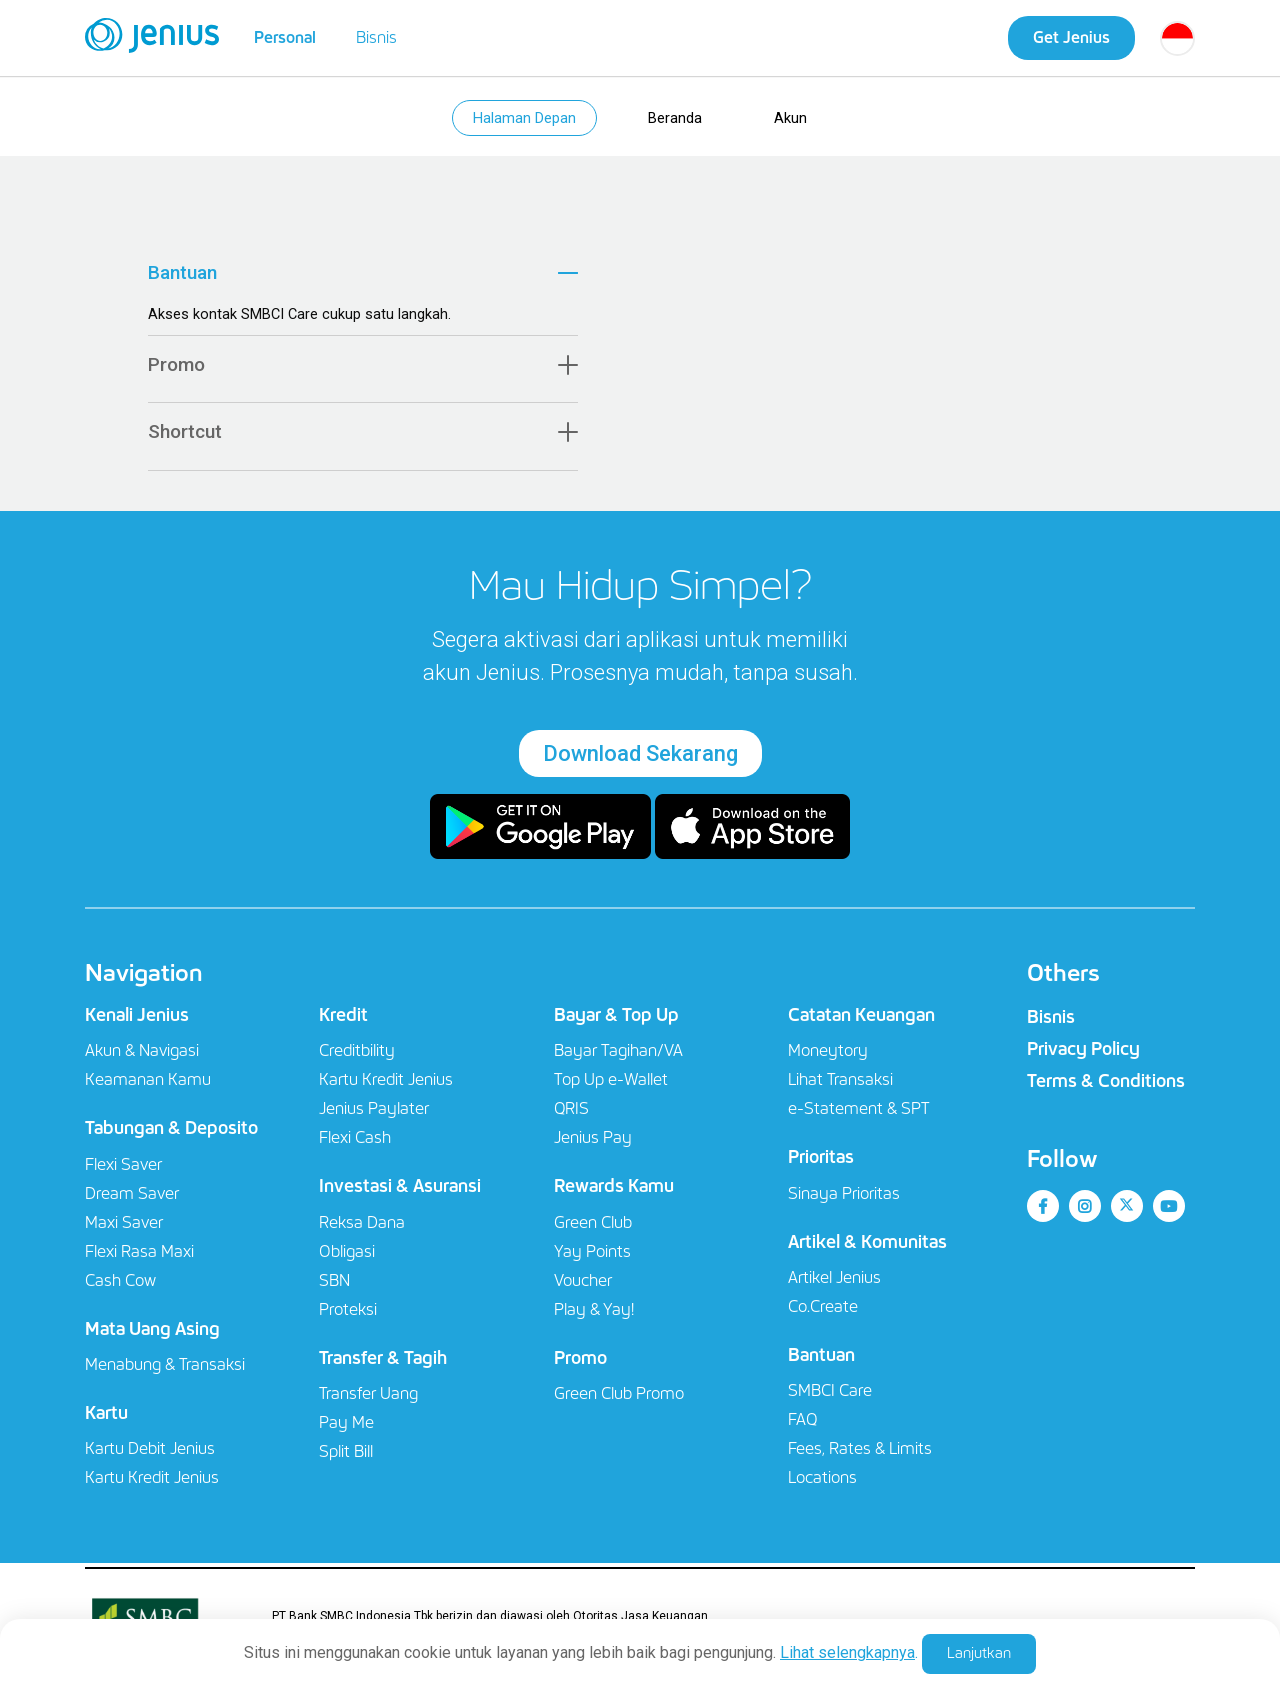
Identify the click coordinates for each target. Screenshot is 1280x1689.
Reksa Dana (362, 1227)
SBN (334, 1285)
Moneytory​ (828, 1056)
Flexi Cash (355, 1143)
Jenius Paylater (374, 1114)
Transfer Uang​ (368, 1399)
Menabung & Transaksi (165, 1370)
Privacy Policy (1083, 1055)
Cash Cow (120, 1285)
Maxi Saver (124, 1227)
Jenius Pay (593, 1143)
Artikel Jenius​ (834, 1283)
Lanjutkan (979, 1653)
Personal (285, 37)
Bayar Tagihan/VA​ (618, 1056)
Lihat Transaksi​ (840, 1085)
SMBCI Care (830, 1396)
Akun (795, 120)
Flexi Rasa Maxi (139, 1256)
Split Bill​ (346, 1457)
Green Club (593, 1227)
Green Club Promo (619, 1399)
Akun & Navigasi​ (142, 1056)
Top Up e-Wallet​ (611, 1085)
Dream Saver (132, 1198)
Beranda (677, 120)
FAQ (802, 1425)
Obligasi (347, 1256)
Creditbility (357, 1056)
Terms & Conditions (1106, 1087)
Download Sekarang (640, 759)
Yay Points (592, 1256)
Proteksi (348, 1314)
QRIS (571, 1114)
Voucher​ (583, 1285)
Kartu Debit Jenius (150, 1454)
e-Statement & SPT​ (859, 1114)
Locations (822, 1483)
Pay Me (346, 1428)
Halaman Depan (522, 120)
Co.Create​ (823, 1312)
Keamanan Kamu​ (148, 1085)
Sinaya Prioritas (844, 1198)
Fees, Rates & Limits (860, 1454)
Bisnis (376, 37)
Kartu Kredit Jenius (152, 1483)
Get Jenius (1071, 37)
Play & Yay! (594, 1314)
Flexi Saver (123, 1169)
